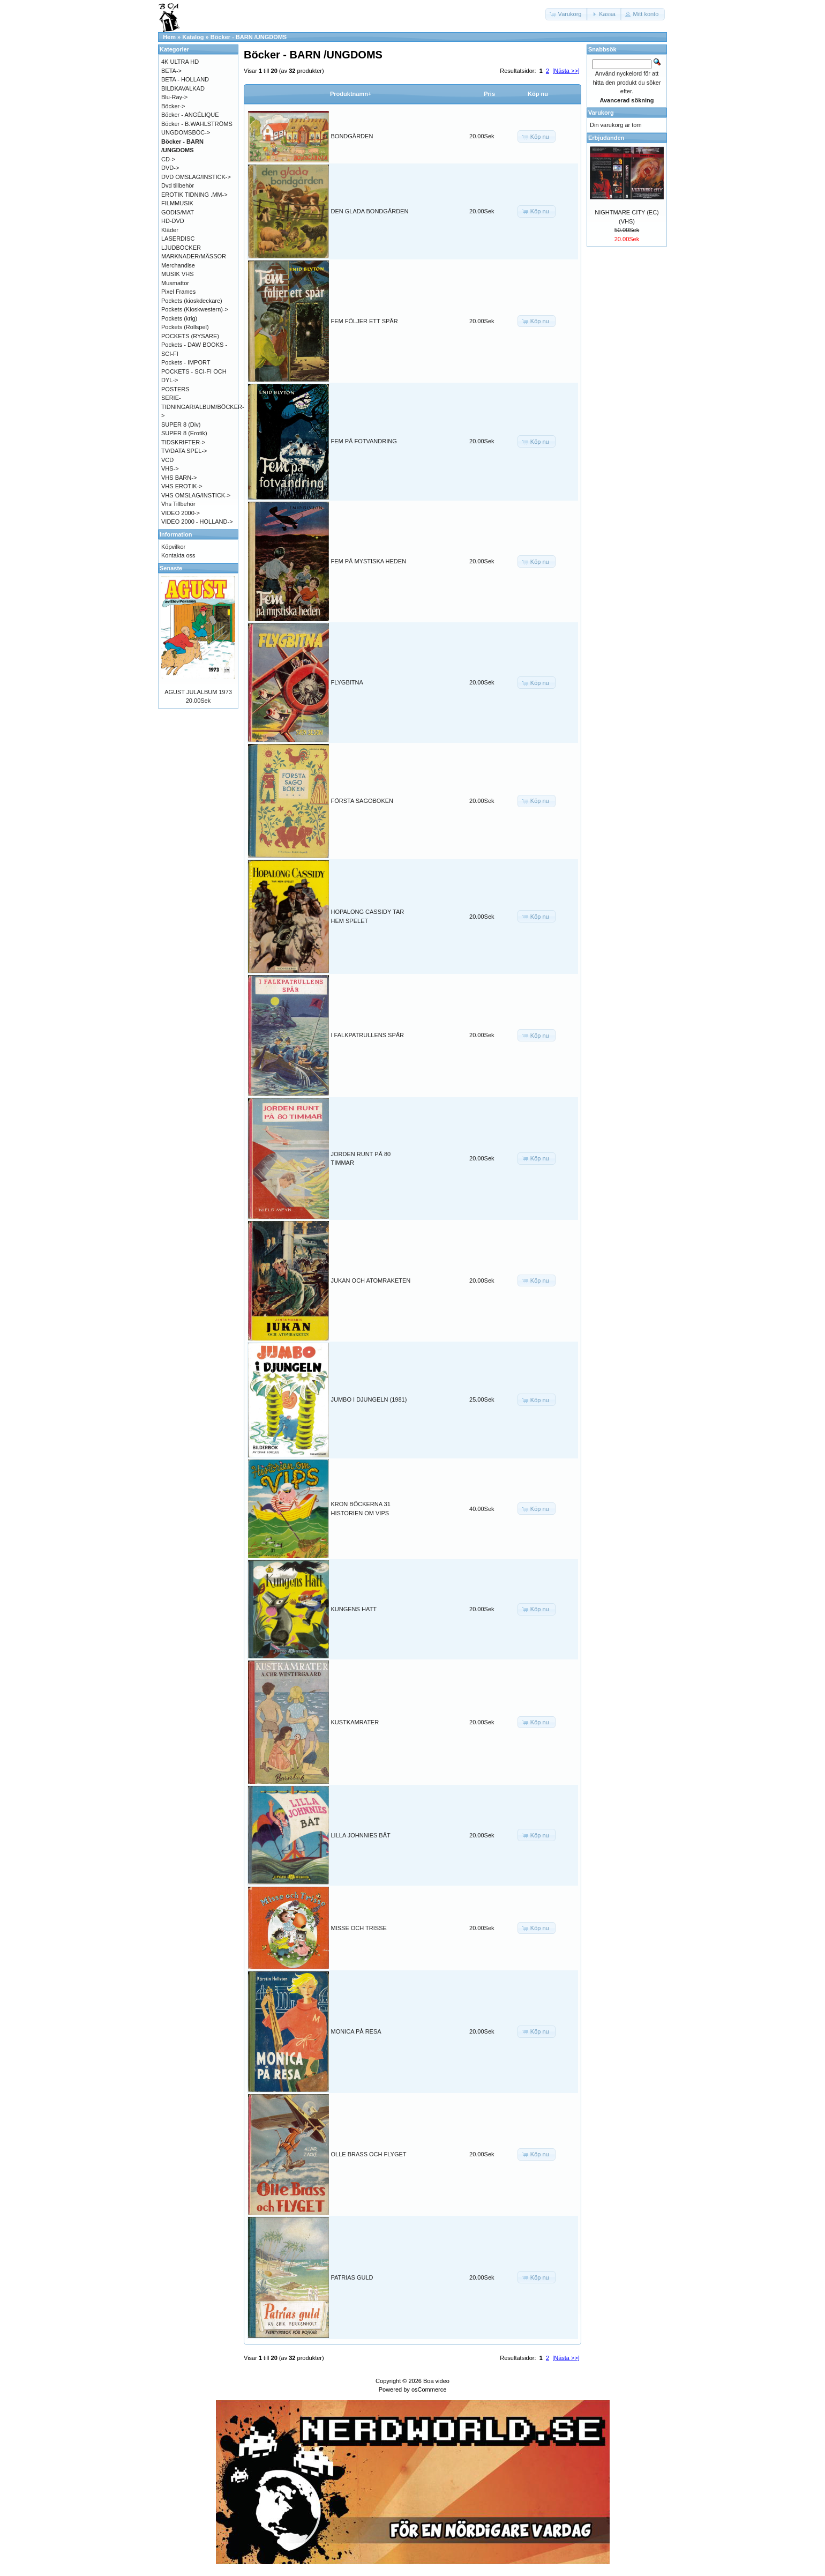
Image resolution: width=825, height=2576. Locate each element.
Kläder (169, 230)
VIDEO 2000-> (180, 513)
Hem (169, 37)
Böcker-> (173, 106)
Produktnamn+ (350, 94)
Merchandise (178, 265)
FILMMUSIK (177, 203)
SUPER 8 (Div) (180, 424)
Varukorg (601, 112)
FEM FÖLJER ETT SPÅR (364, 321)
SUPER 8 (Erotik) (184, 433)
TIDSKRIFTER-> (183, 442)
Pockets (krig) (179, 318)
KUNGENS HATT (354, 1609)
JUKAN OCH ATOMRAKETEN (371, 1280)
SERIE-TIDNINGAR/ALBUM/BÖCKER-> (202, 406)
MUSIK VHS (177, 274)
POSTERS (175, 389)
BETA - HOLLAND (185, 79)
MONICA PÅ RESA (356, 2031)
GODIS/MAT (177, 212)
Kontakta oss (178, 555)
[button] (566, 14)
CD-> (168, 159)
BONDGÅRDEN (352, 136)
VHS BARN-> (179, 477)
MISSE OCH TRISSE (359, 1928)
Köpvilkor (173, 547)
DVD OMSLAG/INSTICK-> (196, 177)
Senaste (171, 568)
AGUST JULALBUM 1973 (198, 692)
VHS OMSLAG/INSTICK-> (195, 495)
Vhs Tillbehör (178, 504)
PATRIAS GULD (352, 2277)
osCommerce (428, 2389)
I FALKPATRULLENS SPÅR (367, 1035)
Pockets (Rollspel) (185, 327)
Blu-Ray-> (174, 97)
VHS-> (170, 468)
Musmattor (175, 283)
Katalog (193, 37)
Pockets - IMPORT (185, 362)
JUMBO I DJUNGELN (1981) (369, 1399)
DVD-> (170, 168)
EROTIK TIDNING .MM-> (194, 194)
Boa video (436, 2381)
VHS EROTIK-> (181, 486)
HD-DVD (172, 221)
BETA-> (171, 71)
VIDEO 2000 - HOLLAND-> (197, 521)
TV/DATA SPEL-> (184, 451)
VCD (167, 460)
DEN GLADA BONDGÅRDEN (370, 211)
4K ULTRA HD (180, 61)
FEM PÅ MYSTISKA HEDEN (369, 561)
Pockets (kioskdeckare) (191, 300)
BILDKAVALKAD (183, 88)
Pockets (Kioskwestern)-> (194, 309)
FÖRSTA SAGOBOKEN (362, 801)
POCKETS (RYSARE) (190, 336)
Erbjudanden (606, 138)
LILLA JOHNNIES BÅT (361, 1835)
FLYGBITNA (347, 682)
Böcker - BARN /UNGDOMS (249, 37)
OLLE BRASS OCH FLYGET (369, 2154)
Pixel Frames (178, 291)
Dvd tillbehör (177, 185)
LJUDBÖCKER (181, 247)
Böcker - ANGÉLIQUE (190, 114)
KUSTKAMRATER (355, 1722)
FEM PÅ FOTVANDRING (364, 441)
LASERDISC (177, 238)
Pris (489, 94)
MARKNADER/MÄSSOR (193, 256)
